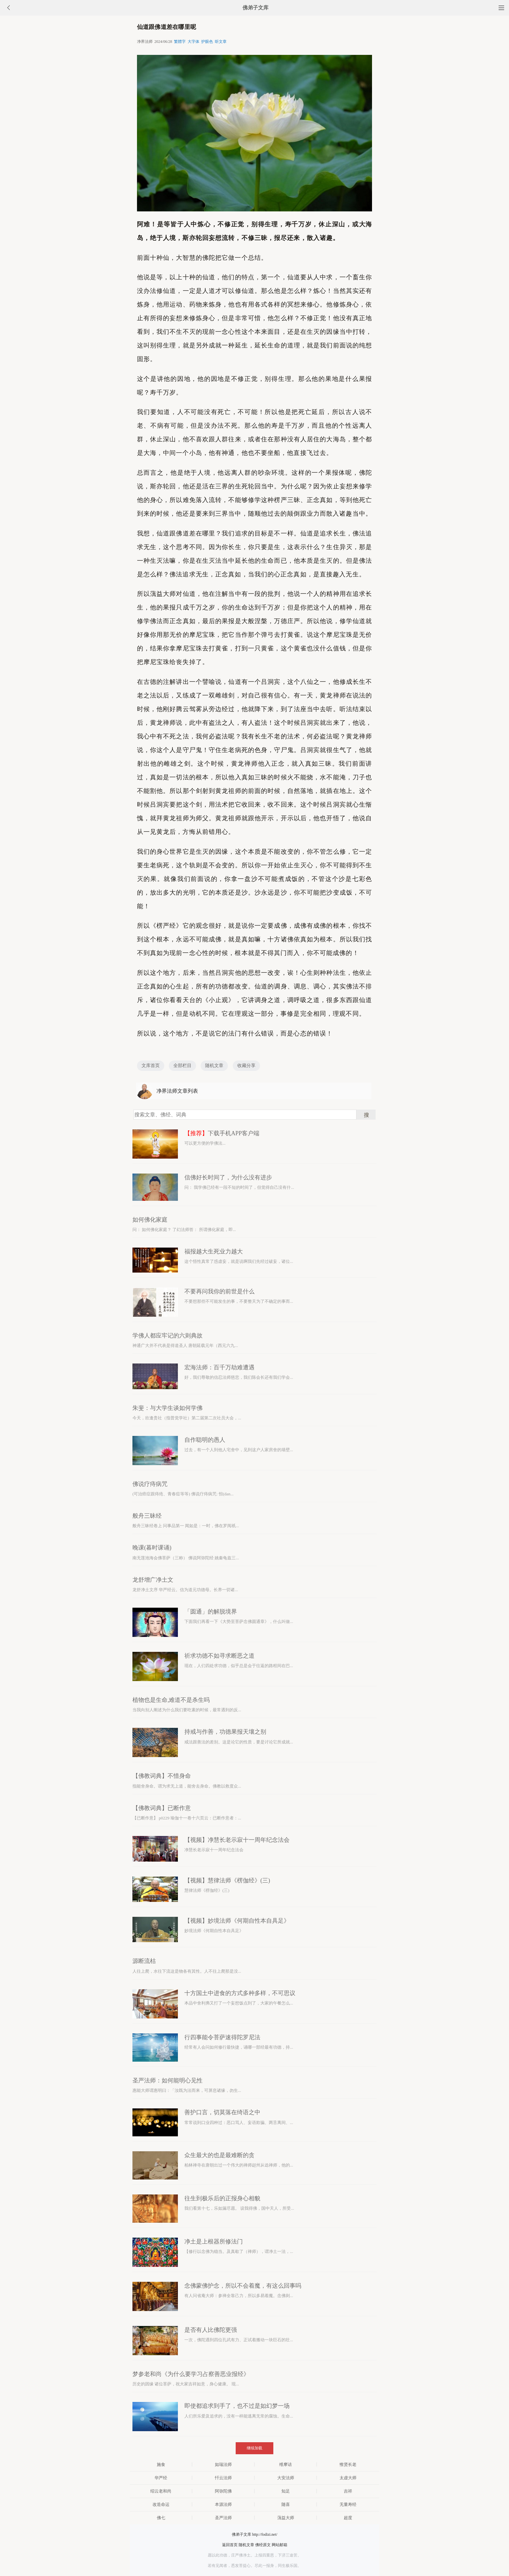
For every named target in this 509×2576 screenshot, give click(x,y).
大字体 (193, 41)
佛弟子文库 (255, 7)
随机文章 (214, 1065)
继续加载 (254, 2448)
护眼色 (207, 41)
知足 (285, 2491)
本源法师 (223, 2504)
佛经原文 (263, 2545)
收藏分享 (246, 1065)
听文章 (221, 41)
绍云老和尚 (160, 2491)
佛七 (161, 2518)
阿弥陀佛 (223, 2491)
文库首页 (151, 1065)
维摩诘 (285, 2464)
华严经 (161, 2478)
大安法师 (285, 2478)
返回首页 (230, 2545)
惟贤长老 (348, 2464)
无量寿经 (348, 2504)
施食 (161, 2464)
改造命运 (161, 2504)
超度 (348, 2518)
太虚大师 (348, 2478)
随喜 (285, 2504)
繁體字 (180, 41)
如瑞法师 (223, 2464)
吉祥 (348, 2491)
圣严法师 (223, 2518)
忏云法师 (223, 2478)
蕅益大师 (285, 2518)
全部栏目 (182, 1065)
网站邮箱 (279, 2545)
